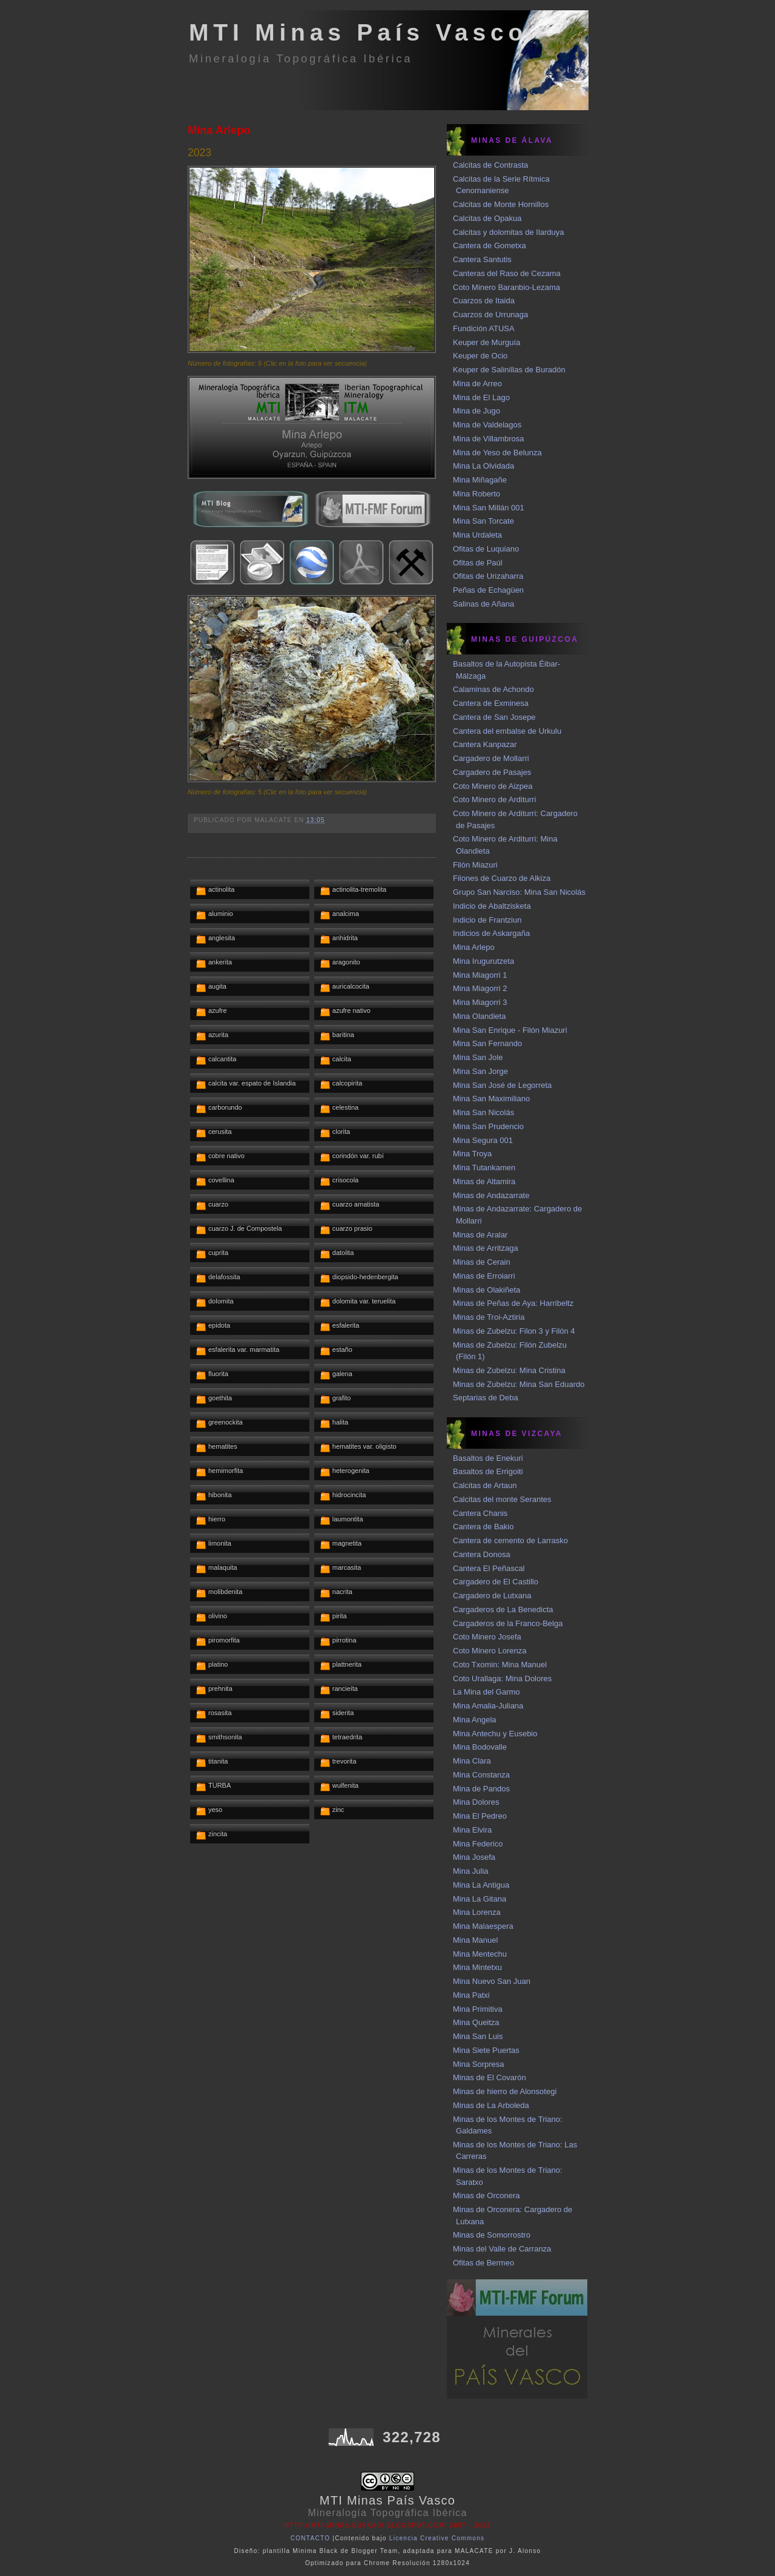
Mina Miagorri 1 (480, 975)
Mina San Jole (478, 1057)
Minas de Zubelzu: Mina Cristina (509, 1370)
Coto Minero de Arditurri (494, 799)
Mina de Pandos (481, 1788)
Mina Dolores (476, 1802)
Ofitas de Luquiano (486, 548)
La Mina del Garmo (486, 1691)
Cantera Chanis (480, 1513)
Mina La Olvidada (483, 465)
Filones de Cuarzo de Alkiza (501, 878)
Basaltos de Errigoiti (488, 1471)
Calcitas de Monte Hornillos (501, 204)
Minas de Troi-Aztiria (488, 1317)
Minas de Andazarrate (491, 1195)
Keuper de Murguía (486, 342)
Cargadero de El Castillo (495, 1581)
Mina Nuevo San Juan (491, 1981)
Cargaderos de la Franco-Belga (507, 1623)
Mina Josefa (474, 1857)
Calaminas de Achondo (493, 689)
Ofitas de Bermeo (483, 2262)
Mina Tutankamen (484, 1167)
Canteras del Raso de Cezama (507, 273)
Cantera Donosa (481, 1554)
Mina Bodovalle (480, 1746)
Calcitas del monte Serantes (502, 1499)
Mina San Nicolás (483, 1112)
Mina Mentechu (480, 1953)
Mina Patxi (471, 1995)
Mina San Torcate (483, 520)
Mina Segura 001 (483, 1140)
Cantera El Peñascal (489, 1568)
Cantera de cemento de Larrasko (510, 1540)
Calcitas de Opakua (487, 218)
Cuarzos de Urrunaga (490, 314)
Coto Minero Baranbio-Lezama (506, 287)
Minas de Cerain (481, 1262)
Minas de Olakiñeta (486, 1289)
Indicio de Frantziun (487, 919)
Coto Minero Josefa (487, 1636)
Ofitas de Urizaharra (488, 576)
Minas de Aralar (480, 1234)
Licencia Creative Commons (437, 2538)
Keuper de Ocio (480, 355)
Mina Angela (474, 1719)
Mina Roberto (476, 493)
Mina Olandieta (479, 1016)
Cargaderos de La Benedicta (503, 1609)
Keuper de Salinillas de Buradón (509, 369)
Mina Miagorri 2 (480, 988)
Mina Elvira (472, 1829)
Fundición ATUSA (484, 328)
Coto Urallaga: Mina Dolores (502, 1678)
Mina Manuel (475, 1940)
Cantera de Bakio (483, 1526)
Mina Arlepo (219, 130)
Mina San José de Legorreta (502, 1085)
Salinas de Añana (483, 603)
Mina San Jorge (480, 1071)
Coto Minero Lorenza (489, 1650)
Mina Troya (472, 1153)
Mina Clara (472, 1760)
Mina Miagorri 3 (480, 1002)
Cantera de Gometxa (489, 245)
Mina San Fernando (487, 1043)
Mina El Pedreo (480, 1815)
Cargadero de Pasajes (492, 772)
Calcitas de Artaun (485, 1485)
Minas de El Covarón (489, 2077)
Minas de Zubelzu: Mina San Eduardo (519, 1384)
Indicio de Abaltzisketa (492, 906)
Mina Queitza (476, 2022)
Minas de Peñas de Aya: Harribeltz (513, 1303)
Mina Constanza (481, 1774)
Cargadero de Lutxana (492, 1595)
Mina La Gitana (479, 1898)
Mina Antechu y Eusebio (495, 1733)
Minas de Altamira (484, 1181)
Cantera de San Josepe (494, 717)
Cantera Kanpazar (485, 744)
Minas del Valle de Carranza (502, 2248)
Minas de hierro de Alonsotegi (504, 2091)
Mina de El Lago (481, 397)
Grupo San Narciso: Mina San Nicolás (519, 892)
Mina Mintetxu (477, 1967)
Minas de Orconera (486, 2195)
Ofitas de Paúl (478, 562)
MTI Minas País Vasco (358, 32)
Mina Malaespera (483, 1926)
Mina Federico (478, 1843)
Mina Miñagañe (480, 479)
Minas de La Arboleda (491, 2105)
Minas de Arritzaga (485, 1248)
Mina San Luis (478, 2036)
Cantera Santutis (482, 259)
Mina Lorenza (477, 1912)
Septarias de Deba (485, 1397)
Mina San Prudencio (488, 1126)
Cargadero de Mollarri (491, 758)
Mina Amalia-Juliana (488, 1705)
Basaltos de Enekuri (488, 1458)
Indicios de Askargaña (491, 933)
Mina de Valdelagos (487, 424)
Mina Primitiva (478, 2009)
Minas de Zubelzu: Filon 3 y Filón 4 (514, 1331)
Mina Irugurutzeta (483, 961)
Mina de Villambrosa (488, 438)
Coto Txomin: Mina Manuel (500, 1664)
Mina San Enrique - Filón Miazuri (510, 1030)
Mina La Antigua (481, 1884)
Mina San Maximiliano (491, 1098)
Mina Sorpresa (478, 2064)
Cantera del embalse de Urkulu (507, 731)
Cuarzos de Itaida (484, 300)
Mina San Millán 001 (488, 507)
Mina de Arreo (477, 383)
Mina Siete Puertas (486, 2050)
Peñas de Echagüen (488, 590)
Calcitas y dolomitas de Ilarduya (508, 232)
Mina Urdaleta (477, 534)
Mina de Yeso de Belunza (497, 452)
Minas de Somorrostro (491, 2234)
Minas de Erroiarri (484, 1275)
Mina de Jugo (476, 410)
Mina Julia (471, 1871)
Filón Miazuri (475, 864)
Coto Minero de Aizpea (493, 786)
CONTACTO (311, 2538)
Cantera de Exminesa (491, 703)
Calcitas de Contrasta (490, 165)
